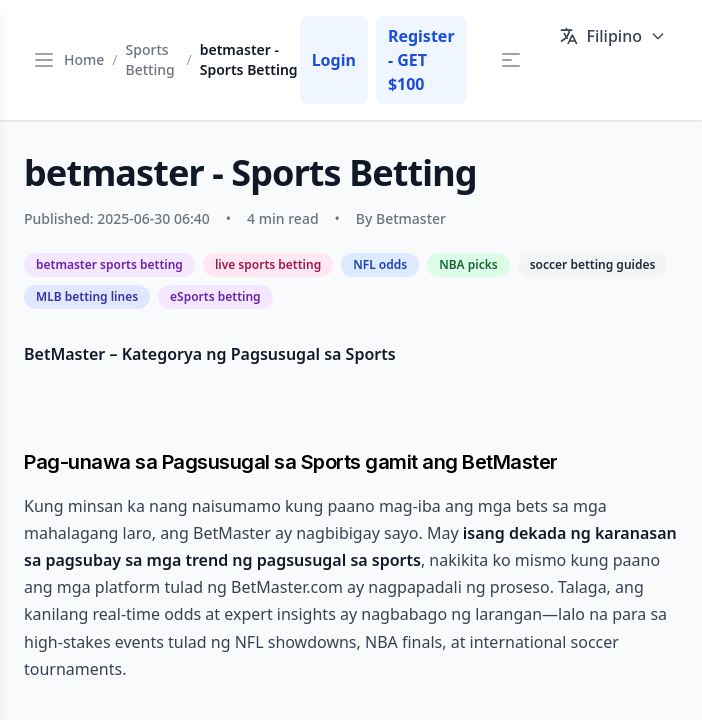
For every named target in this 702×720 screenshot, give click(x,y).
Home (84, 59)
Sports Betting (150, 59)
